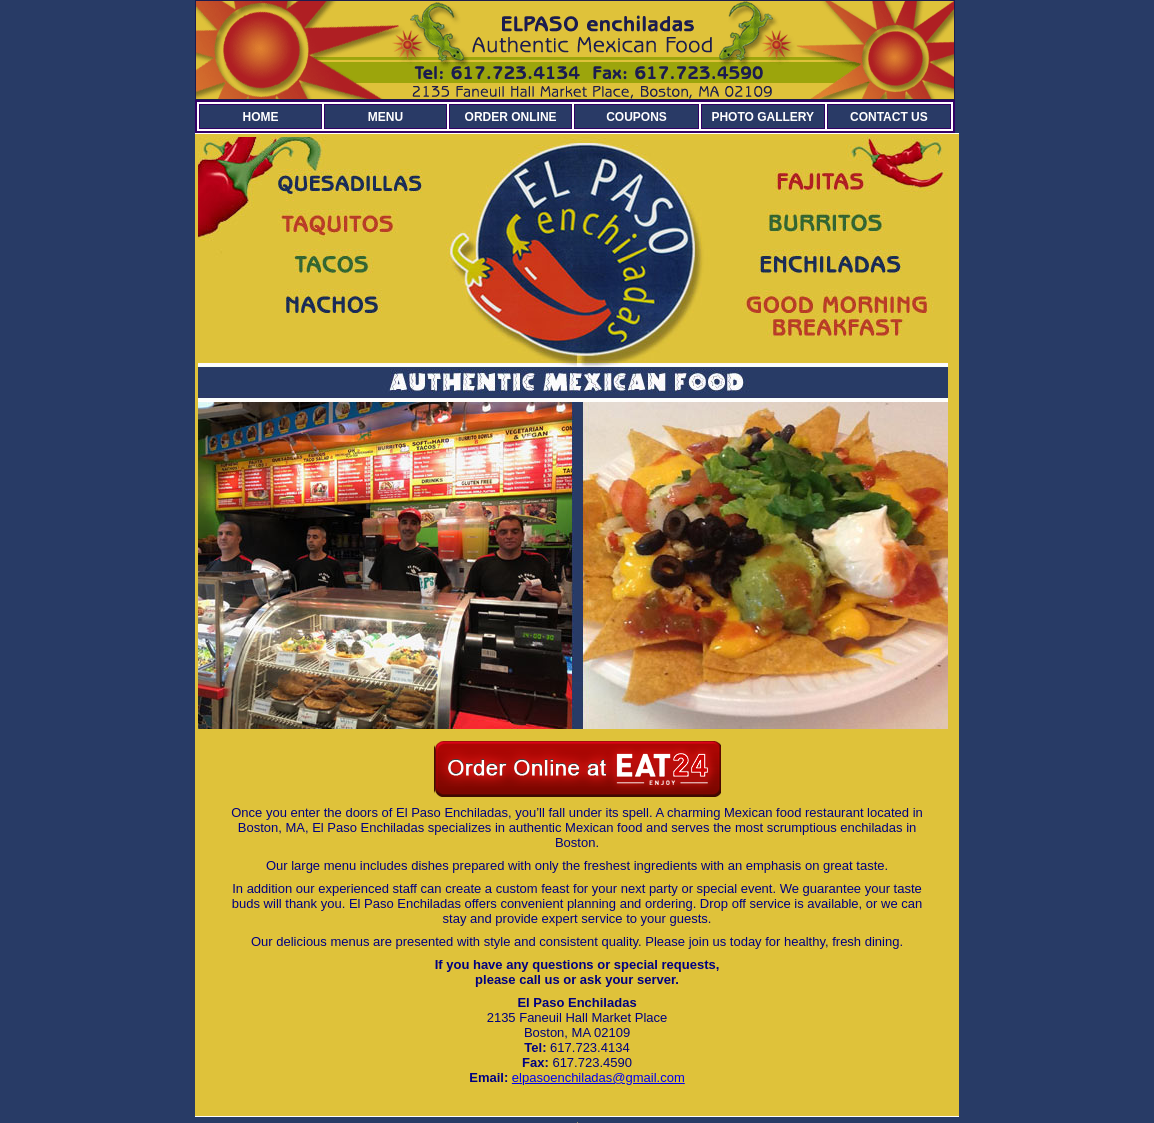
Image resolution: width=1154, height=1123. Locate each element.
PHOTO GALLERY (762, 117)
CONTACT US (889, 117)
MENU (385, 117)
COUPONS (636, 117)
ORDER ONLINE (511, 117)
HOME (260, 117)
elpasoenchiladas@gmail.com (598, 1077)
